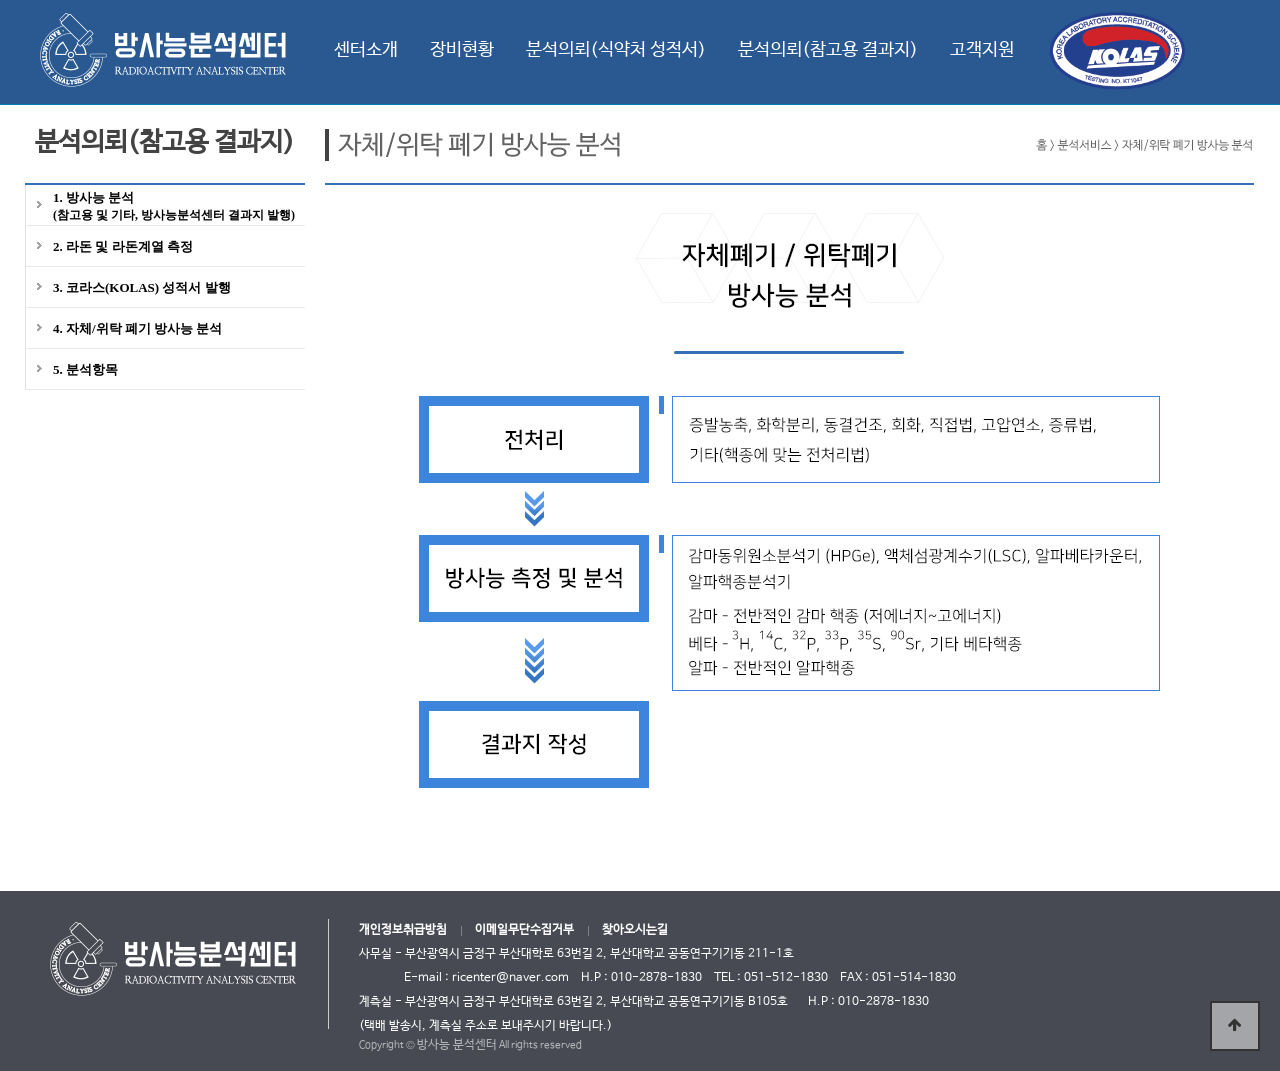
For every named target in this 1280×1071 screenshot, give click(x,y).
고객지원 (982, 50)
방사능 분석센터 (457, 1045)
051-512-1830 (786, 978)
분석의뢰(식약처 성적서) (616, 50)
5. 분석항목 (85, 369)
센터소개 (366, 50)
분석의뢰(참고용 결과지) (828, 50)
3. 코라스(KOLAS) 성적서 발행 (142, 287)
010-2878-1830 (883, 1002)
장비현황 (462, 50)
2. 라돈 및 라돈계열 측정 (123, 246)
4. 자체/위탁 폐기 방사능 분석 (137, 328)
